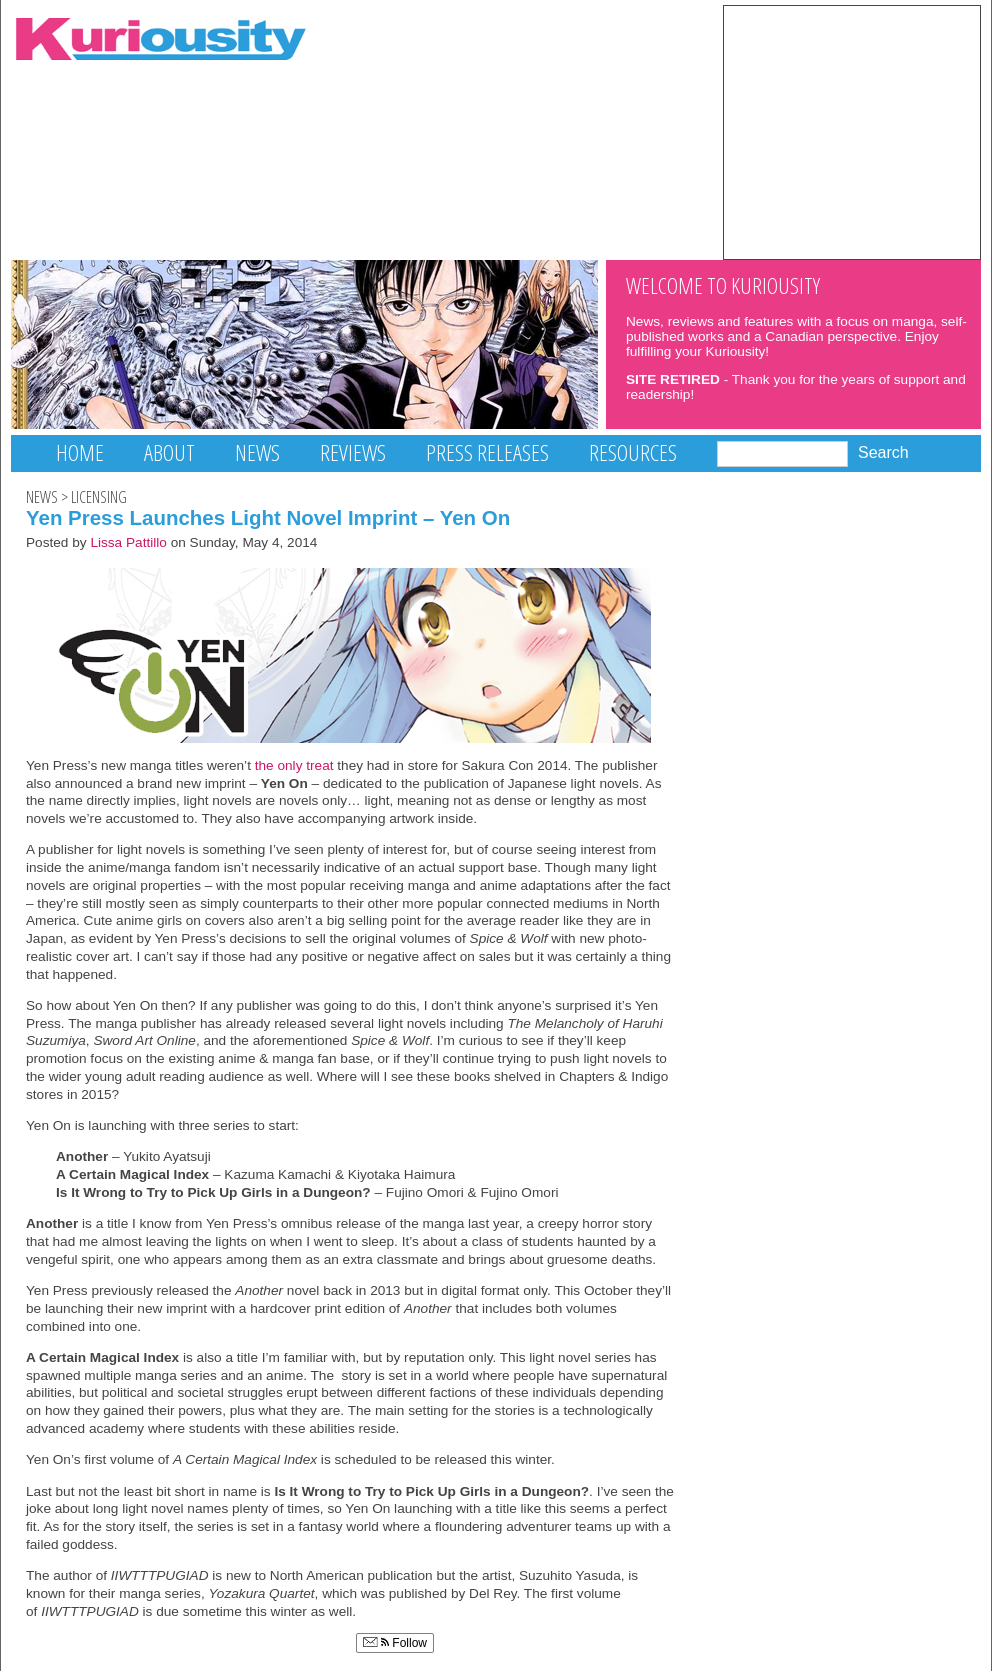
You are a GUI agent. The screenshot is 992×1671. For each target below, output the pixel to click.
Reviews (353, 452)
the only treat (294, 765)
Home (80, 452)
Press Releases (487, 452)
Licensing (99, 497)
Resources (633, 452)
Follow (395, 1643)
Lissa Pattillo (128, 542)
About (169, 452)
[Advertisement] (852, 131)
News (257, 452)
